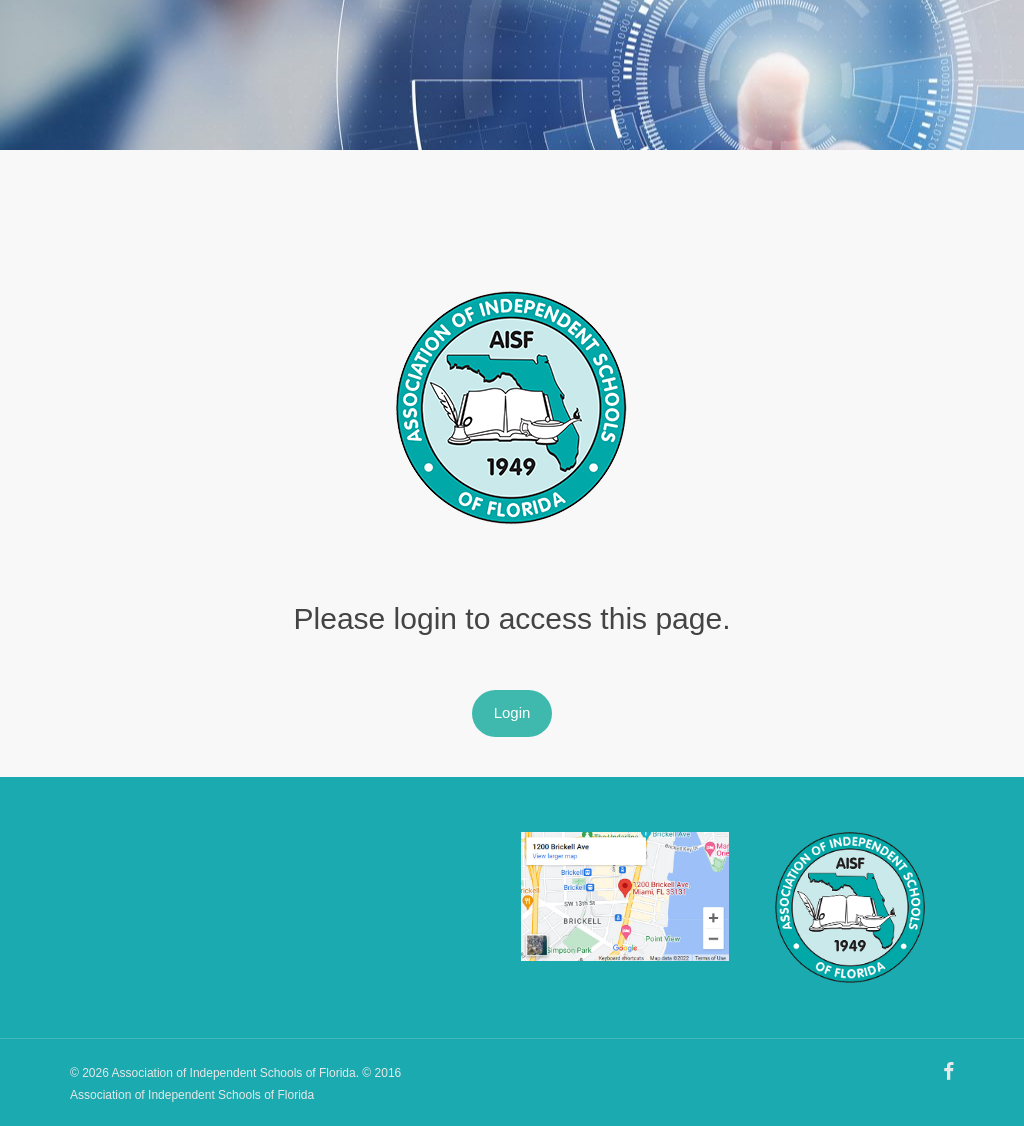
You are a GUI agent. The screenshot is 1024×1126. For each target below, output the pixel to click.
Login (512, 712)
